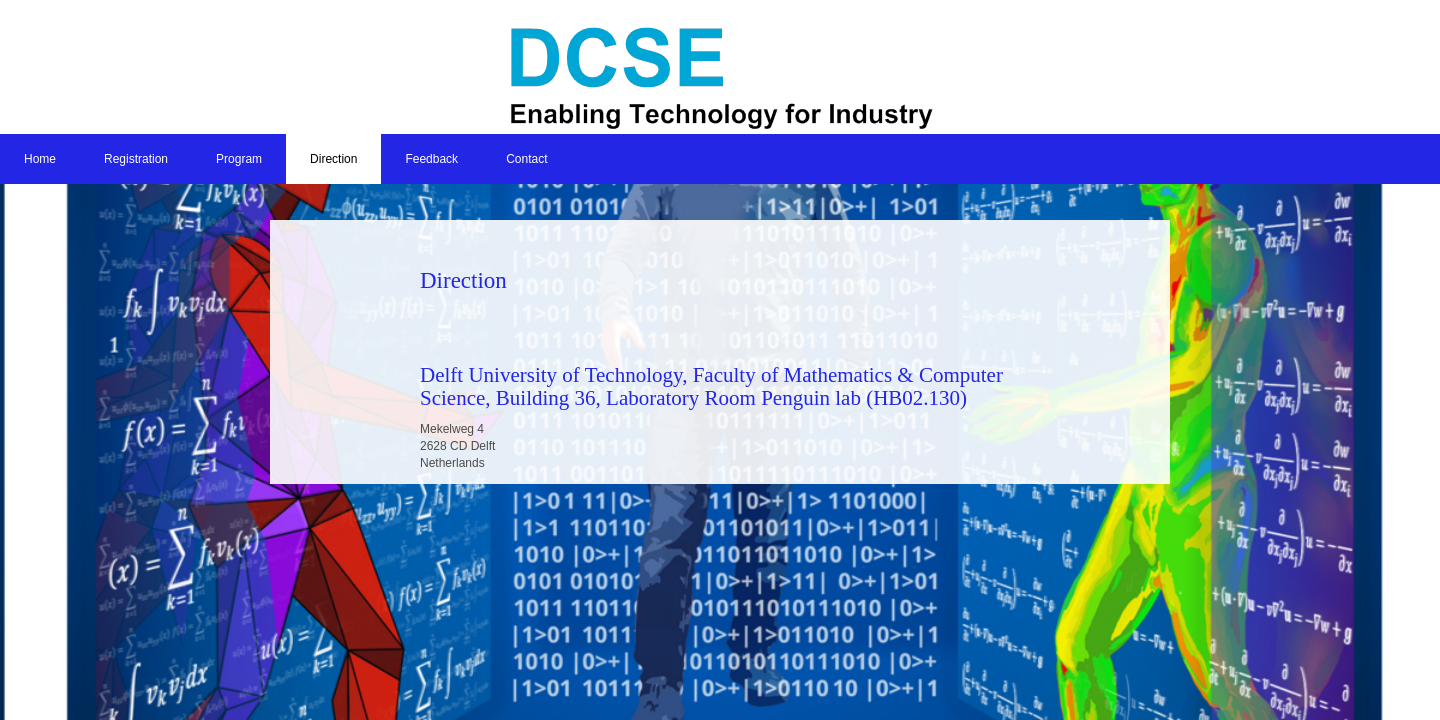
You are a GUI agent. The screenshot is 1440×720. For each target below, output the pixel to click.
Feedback (431, 159)
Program (239, 159)
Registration (136, 159)
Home (40, 159)
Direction (333, 159)
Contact (526, 159)
